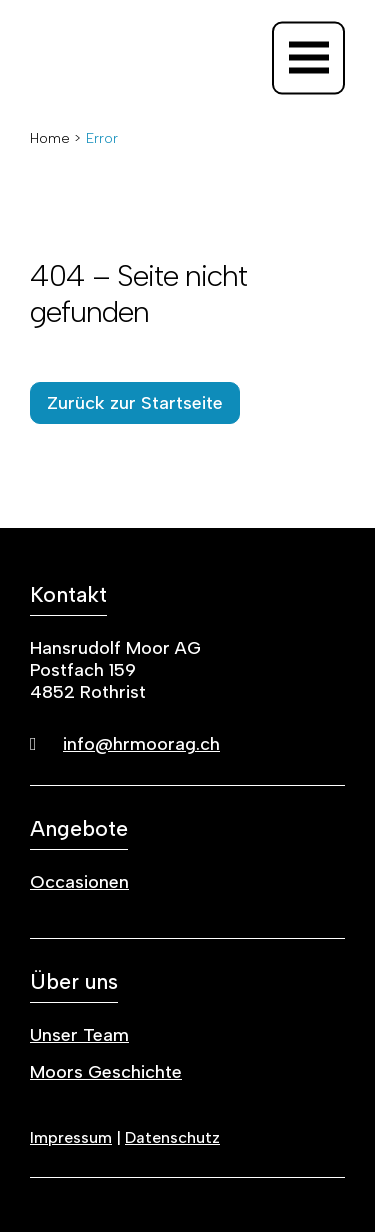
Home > (55, 138)
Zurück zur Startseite (135, 403)
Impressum (71, 1137)
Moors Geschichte (106, 1072)
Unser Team (79, 1035)
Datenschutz (172, 1137)
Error (102, 138)
